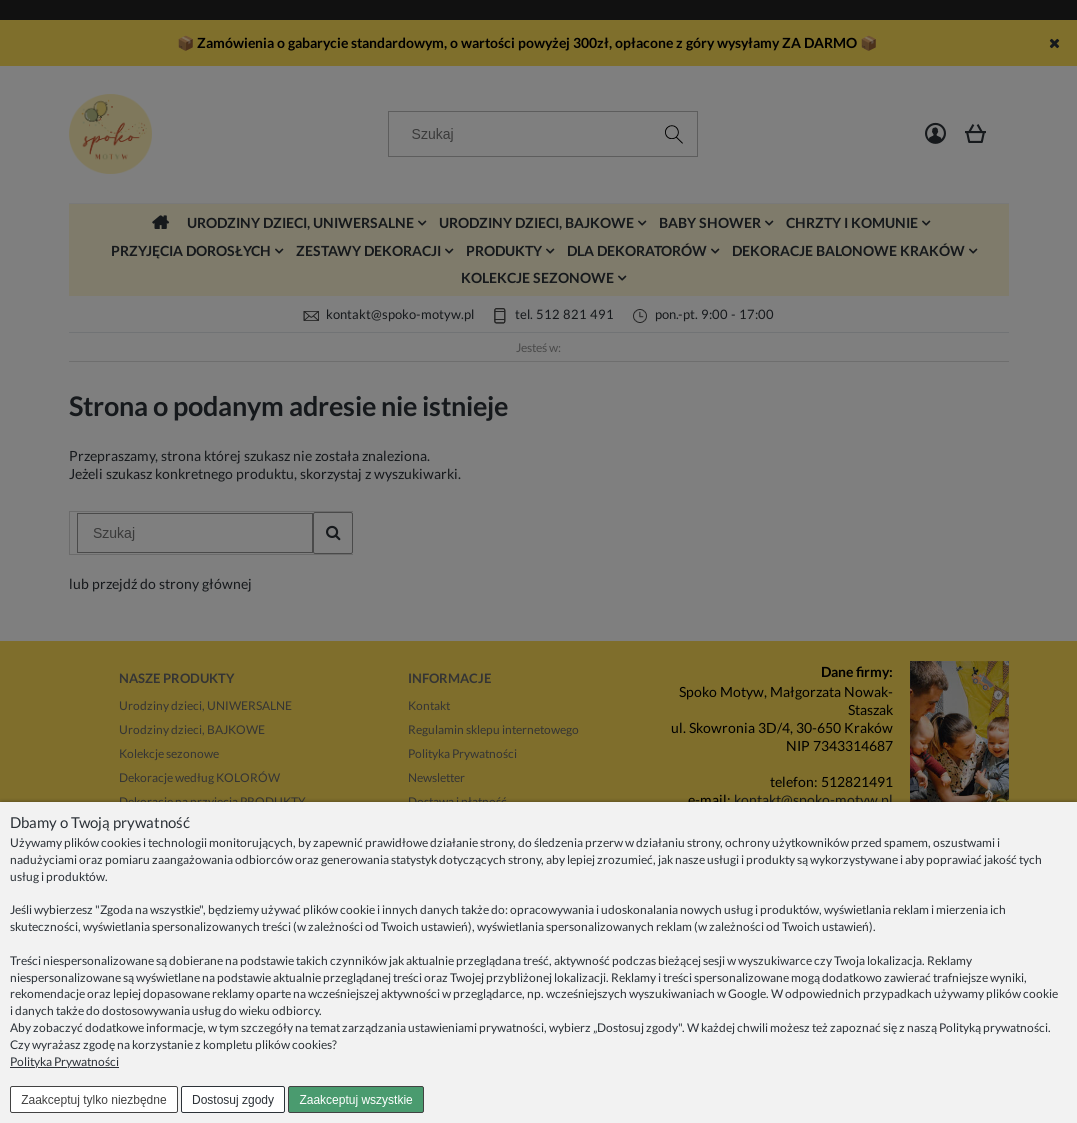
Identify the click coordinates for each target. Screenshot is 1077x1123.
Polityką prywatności (993, 1027)
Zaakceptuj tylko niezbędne (93, 1100)
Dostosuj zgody (233, 1100)
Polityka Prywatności (64, 1061)
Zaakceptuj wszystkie (355, 1100)
